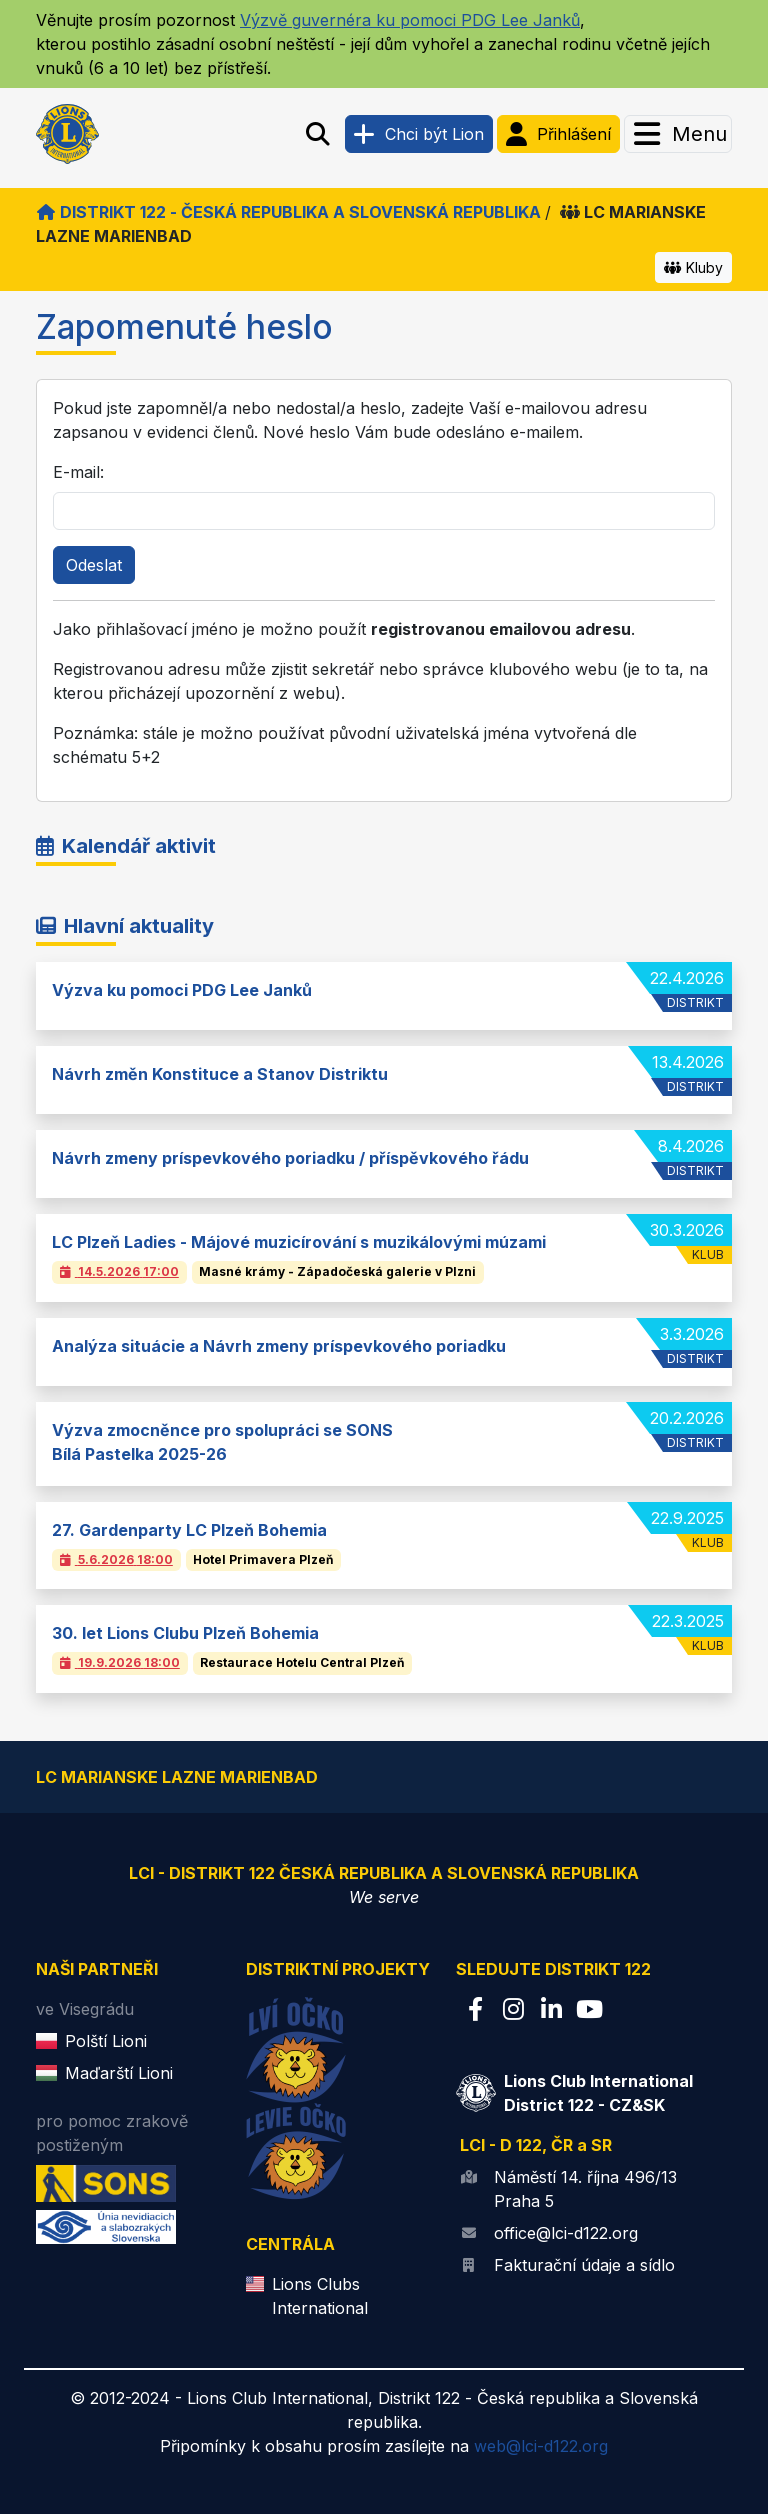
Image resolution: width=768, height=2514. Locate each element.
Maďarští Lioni (119, 2073)
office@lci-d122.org (566, 2233)
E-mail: (78, 472)
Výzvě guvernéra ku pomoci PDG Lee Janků (410, 20)
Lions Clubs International (320, 2296)
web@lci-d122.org (541, 2446)
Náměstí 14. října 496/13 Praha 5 (585, 2189)
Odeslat (94, 565)
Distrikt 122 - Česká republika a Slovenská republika (288, 212)
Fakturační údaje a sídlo (584, 2265)
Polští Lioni (106, 2041)
